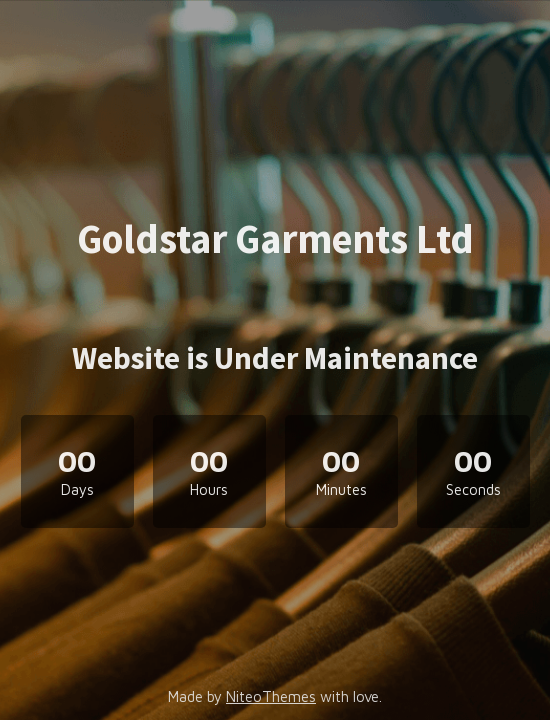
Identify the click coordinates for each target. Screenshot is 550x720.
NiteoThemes (271, 696)
